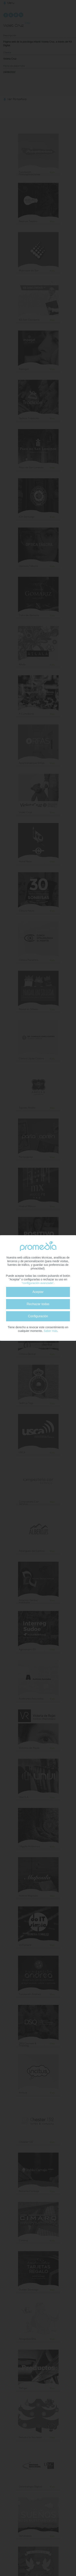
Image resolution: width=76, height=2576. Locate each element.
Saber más (50, 1330)
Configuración (38, 1316)
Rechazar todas (38, 1304)
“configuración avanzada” (38, 1283)
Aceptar (38, 1292)
